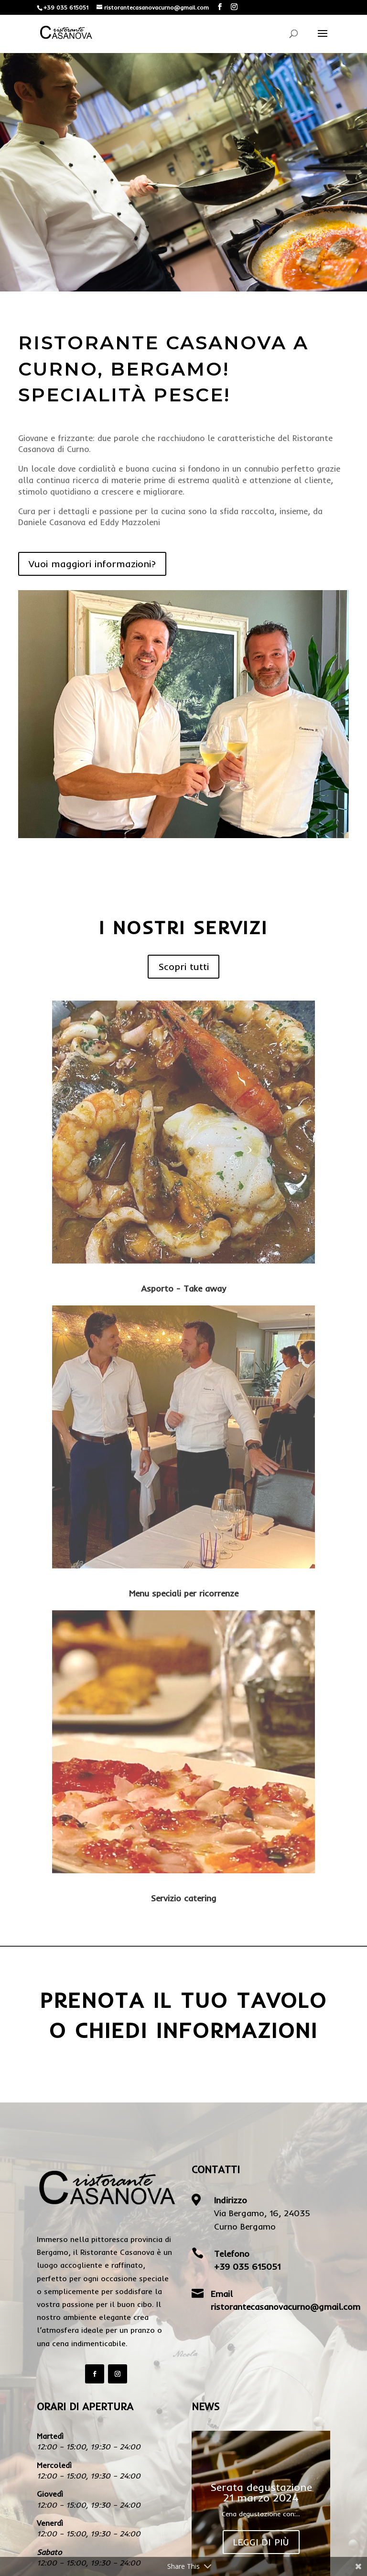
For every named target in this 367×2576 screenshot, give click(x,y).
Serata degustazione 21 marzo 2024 (261, 2494)
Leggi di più (261, 2543)
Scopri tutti (183, 966)
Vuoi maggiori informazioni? (92, 564)
